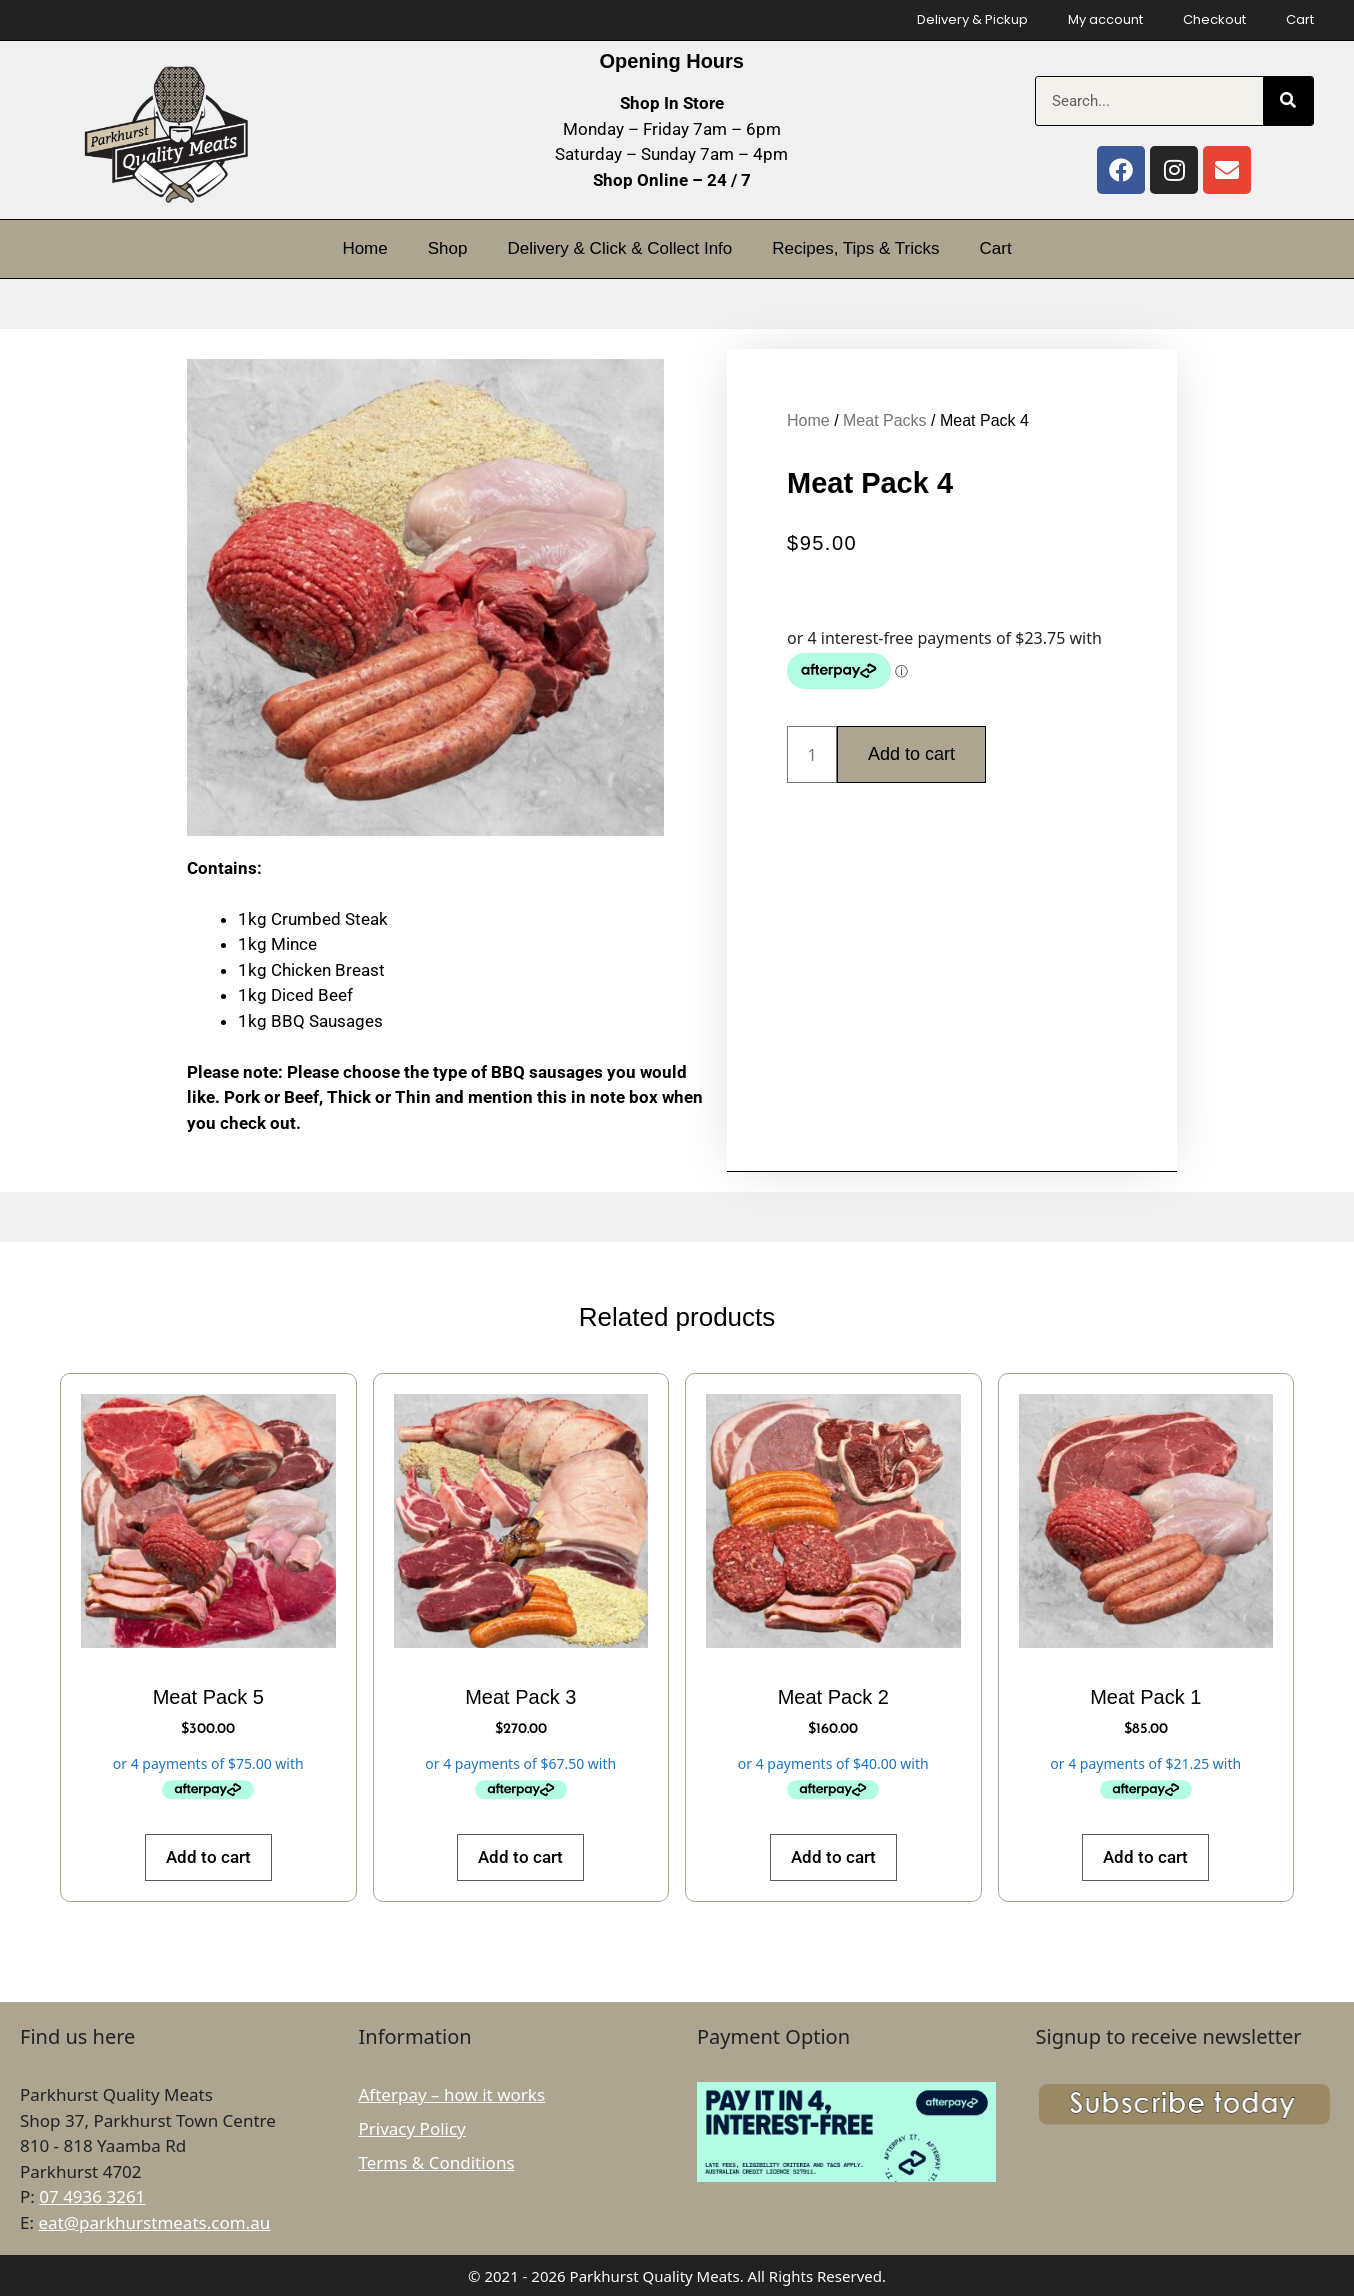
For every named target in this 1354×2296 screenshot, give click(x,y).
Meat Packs (885, 420)
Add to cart (911, 754)
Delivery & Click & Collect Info (619, 248)
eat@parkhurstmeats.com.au (154, 2222)
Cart (1300, 19)
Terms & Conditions (437, 2162)
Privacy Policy (412, 2128)
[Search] (1288, 101)
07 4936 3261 (92, 2196)
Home (364, 248)
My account (1105, 19)
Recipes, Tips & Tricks (855, 248)
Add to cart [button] (208, 1857)
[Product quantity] (812, 754)
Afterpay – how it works (452, 2094)
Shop (448, 248)
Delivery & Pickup (972, 19)
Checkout (1214, 19)
